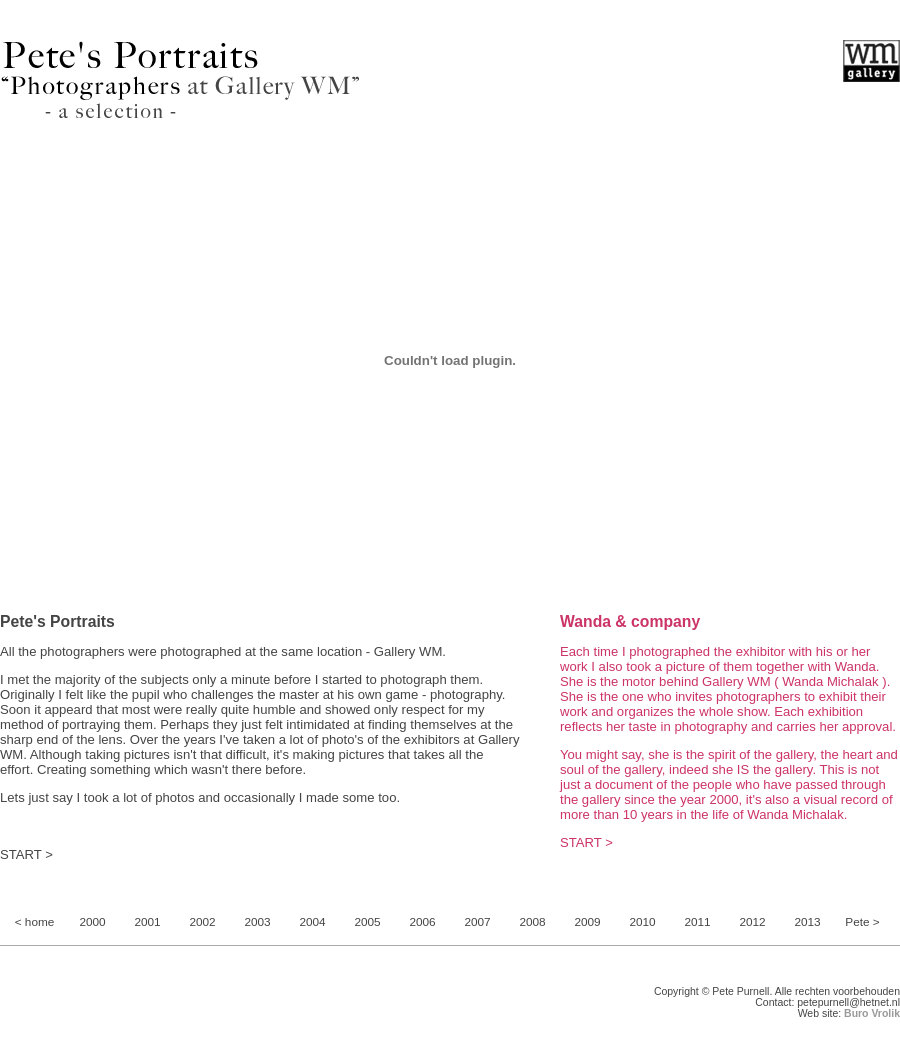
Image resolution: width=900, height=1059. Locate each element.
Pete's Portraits (57, 621)
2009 (587, 922)
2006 (422, 922)
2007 (477, 922)
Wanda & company (630, 621)
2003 (257, 922)
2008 (532, 922)
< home (35, 922)
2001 (147, 922)
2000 (92, 922)
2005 (367, 922)
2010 (642, 922)
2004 (312, 922)
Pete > (862, 922)
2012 (752, 922)
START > (26, 854)
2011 (697, 922)
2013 (807, 922)
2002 (202, 922)
